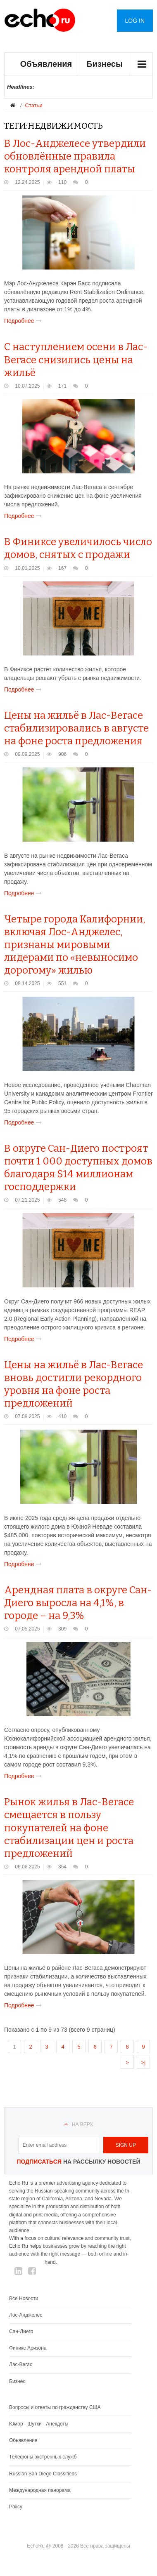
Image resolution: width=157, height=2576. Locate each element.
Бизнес (17, 2381)
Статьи (34, 105)
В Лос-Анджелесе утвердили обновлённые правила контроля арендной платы (75, 156)
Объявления (46, 63)
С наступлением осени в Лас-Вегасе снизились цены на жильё (75, 359)
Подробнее (24, 321)
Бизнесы (104, 63)
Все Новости (23, 2298)
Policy (15, 2507)
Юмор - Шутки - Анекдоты (38, 2424)
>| (143, 2062)
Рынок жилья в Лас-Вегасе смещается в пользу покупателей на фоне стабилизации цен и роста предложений (69, 1827)
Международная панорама (40, 2490)
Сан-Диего (21, 2331)
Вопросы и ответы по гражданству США (55, 2407)
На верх (82, 2124)
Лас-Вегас (20, 2364)
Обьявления (23, 2440)
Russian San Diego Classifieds (43, 2474)
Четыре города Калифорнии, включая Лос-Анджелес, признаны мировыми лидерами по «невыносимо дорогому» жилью (74, 944)
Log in (135, 20)
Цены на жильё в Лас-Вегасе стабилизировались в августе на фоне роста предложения (76, 728)
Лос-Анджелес (25, 2315)
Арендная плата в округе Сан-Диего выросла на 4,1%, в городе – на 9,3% (78, 1602)
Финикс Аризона (28, 2348)
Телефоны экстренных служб (42, 2457)
